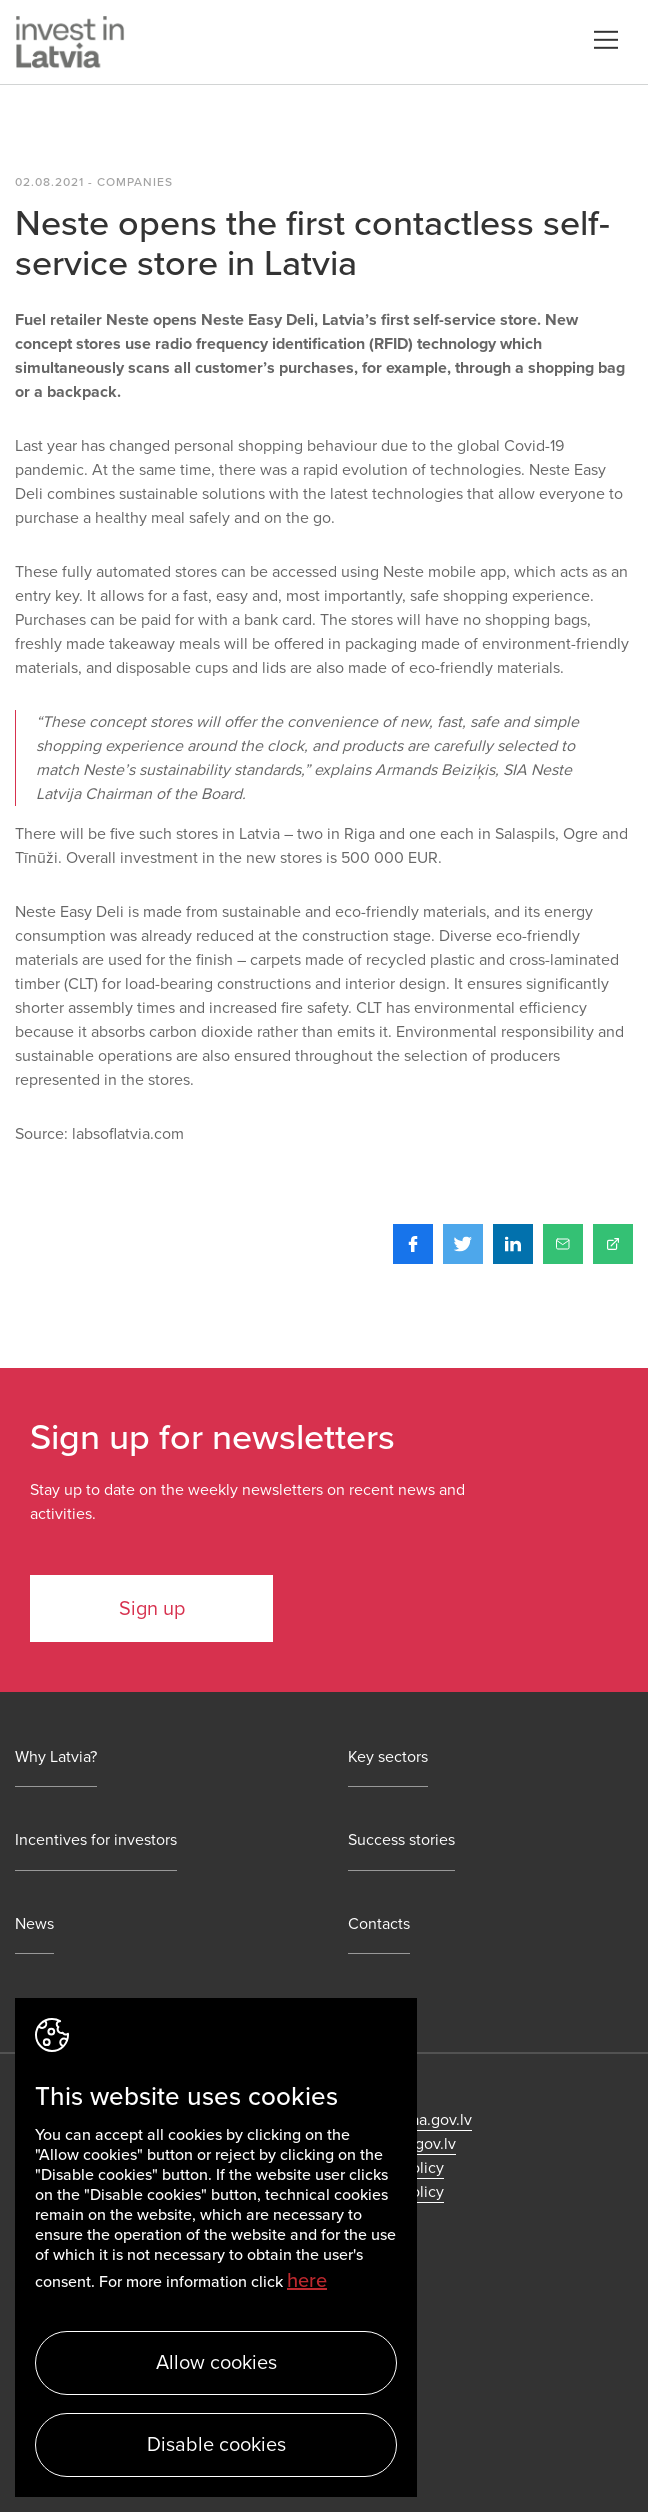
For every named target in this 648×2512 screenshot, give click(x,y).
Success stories (401, 1840)
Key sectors (388, 1757)
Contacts (379, 1924)
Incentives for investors (96, 1840)
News (34, 1924)
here (307, 2281)
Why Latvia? (56, 1757)
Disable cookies (216, 2445)
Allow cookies (216, 2363)
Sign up (152, 1609)
